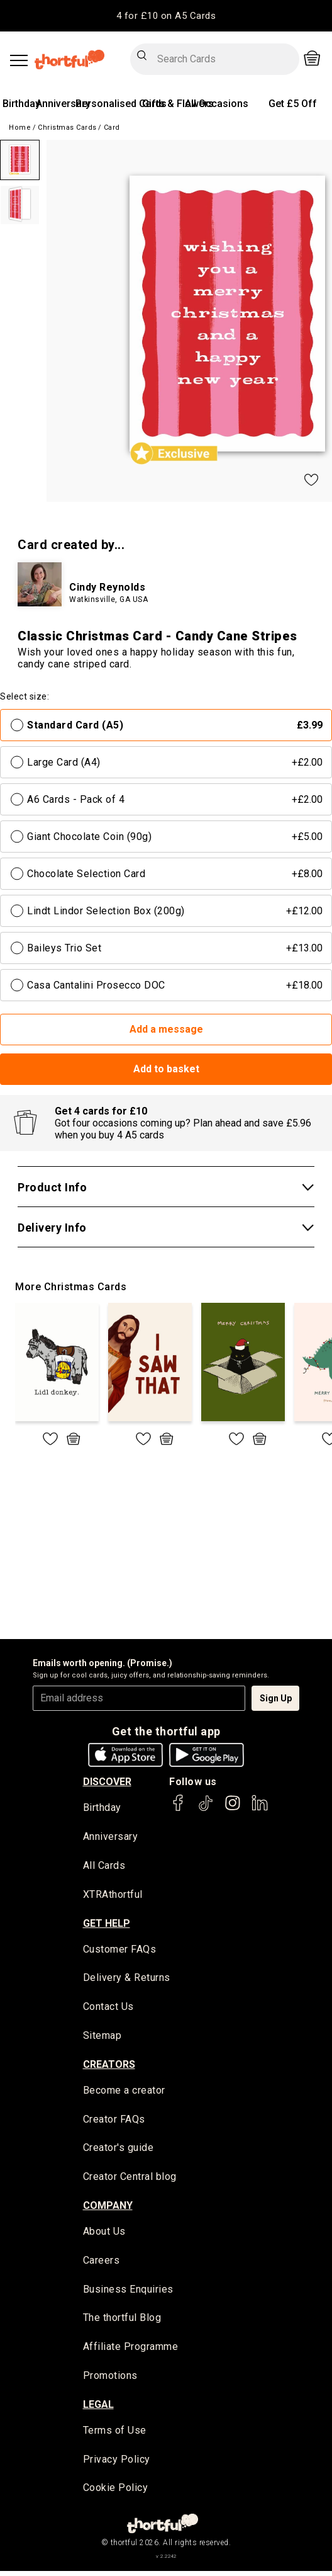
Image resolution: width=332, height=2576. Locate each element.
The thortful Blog (122, 2322)
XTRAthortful (113, 1896)
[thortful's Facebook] (178, 1809)
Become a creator (124, 2093)
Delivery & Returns (126, 1979)
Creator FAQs (114, 2122)
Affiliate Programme (131, 2351)
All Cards (104, 1867)
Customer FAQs (120, 1950)
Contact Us (108, 2009)
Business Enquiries (128, 2293)
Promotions (110, 2380)
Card (112, 127)
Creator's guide (118, 2151)
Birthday (21, 104)
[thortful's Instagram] (232, 1809)
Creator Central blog (130, 2180)
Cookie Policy (115, 2493)
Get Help (106, 1924)
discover (107, 1782)
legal (98, 2409)
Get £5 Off (292, 104)
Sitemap (102, 2038)
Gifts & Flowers (178, 104)
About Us (104, 2235)
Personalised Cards (121, 104)
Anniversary (63, 104)
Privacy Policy (116, 2464)
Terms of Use (115, 2435)
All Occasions (216, 104)
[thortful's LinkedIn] (259, 1809)
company (108, 2209)
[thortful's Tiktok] (205, 1809)
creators (109, 2066)
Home (20, 127)
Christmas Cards (67, 127)
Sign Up (276, 1698)
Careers (101, 2264)
